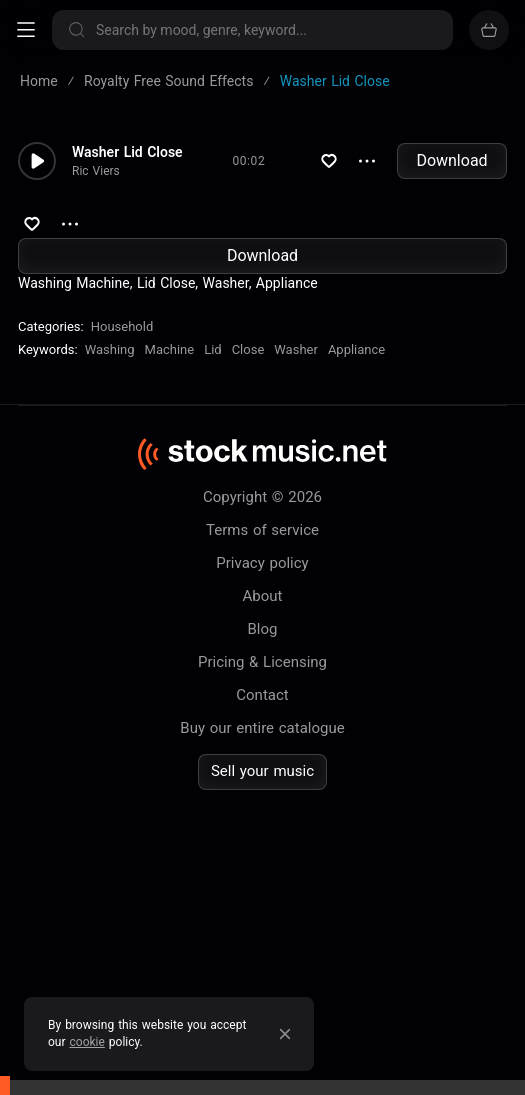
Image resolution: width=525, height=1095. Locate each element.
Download (451, 160)
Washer (296, 349)
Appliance (356, 349)
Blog (263, 629)
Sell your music (262, 771)
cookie (87, 1042)
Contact (262, 695)
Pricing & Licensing (262, 662)
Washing (110, 349)
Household (122, 326)
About (263, 596)
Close (248, 349)
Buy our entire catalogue (262, 728)
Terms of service (262, 530)
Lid (213, 349)
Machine (170, 349)
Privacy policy (262, 563)
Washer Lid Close (127, 152)
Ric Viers (96, 171)
